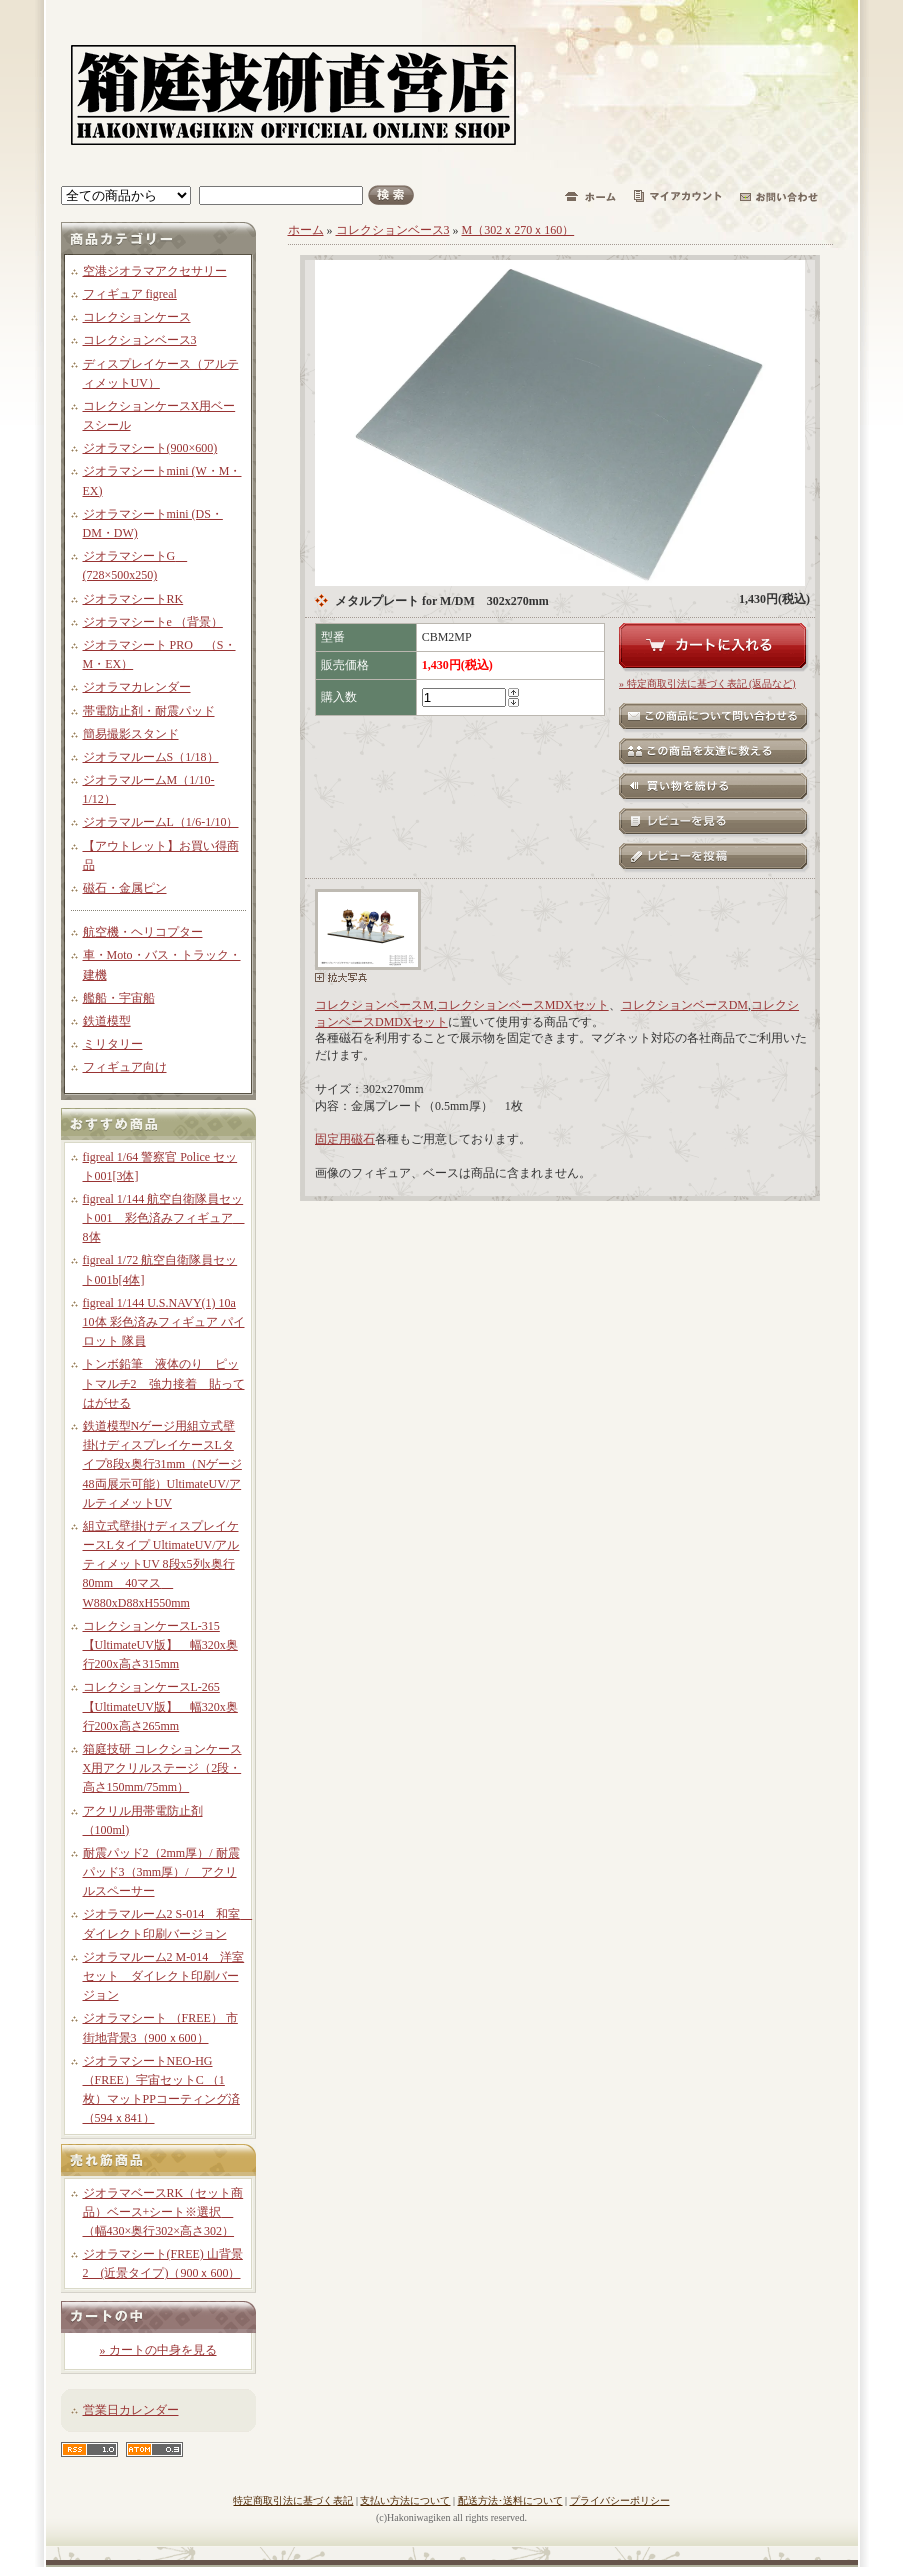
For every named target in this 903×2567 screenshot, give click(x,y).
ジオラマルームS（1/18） (151, 757)
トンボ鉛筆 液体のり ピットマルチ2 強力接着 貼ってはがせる (164, 1383)
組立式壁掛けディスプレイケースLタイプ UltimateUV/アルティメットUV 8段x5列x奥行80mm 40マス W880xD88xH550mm (161, 1564)
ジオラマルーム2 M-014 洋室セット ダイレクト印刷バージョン (164, 1976)
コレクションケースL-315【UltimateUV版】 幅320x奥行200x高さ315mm (160, 1645)
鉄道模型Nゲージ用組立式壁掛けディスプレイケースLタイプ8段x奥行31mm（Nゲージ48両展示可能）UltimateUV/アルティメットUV (162, 1464)
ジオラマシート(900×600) (150, 448)
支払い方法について (405, 2500)
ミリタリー (113, 1044)
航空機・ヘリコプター (143, 932)
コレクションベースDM (684, 1005)
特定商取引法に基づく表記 (293, 2500)
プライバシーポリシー (620, 2500)
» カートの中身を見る (158, 2350)
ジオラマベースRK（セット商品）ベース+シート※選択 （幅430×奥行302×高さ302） (163, 2212)
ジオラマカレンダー (137, 687)
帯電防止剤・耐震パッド (149, 711)
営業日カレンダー (131, 2410)
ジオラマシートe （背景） (153, 622)
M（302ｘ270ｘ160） (518, 230)
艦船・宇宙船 (119, 998)
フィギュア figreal (130, 294)
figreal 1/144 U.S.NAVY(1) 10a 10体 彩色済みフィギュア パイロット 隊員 (164, 1322)
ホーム (306, 230)
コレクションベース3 (140, 340)
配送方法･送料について (510, 2500)
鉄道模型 (107, 1021)
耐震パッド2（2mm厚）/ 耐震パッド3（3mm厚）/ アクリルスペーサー (161, 1872)
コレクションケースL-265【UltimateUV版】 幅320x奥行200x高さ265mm (160, 1706)
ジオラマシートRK (133, 599)
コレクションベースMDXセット (523, 1005)
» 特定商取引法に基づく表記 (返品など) (707, 683)
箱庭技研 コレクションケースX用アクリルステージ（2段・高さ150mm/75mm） (162, 1768)
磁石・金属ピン (125, 888)
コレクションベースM (374, 1005)
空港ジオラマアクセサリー (155, 271)
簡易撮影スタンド (131, 734)
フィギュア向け (125, 1067)
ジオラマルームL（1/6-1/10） (161, 822)
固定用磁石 (345, 1139)
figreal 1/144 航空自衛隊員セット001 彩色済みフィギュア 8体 (164, 1218)
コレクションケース (137, 317)
